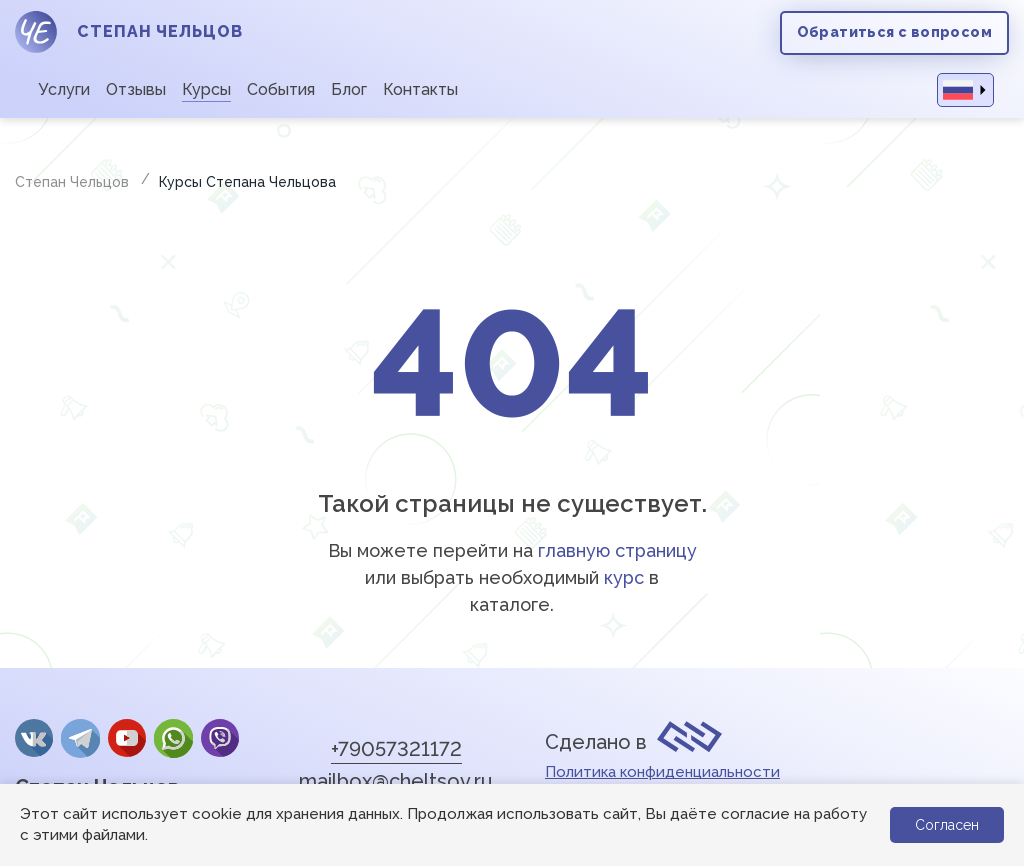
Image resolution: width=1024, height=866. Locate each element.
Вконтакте (34, 738)
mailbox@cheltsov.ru (396, 781)
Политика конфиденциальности (662, 772)
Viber (220, 738)
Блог (349, 89)
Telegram (80, 738)
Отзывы (136, 89)
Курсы (206, 89)
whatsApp (173, 738)
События (281, 89)
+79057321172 (396, 749)
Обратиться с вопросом (894, 32)
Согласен (947, 825)
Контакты (420, 89)
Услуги (64, 89)
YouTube (127, 738)
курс (624, 577)
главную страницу (617, 550)
